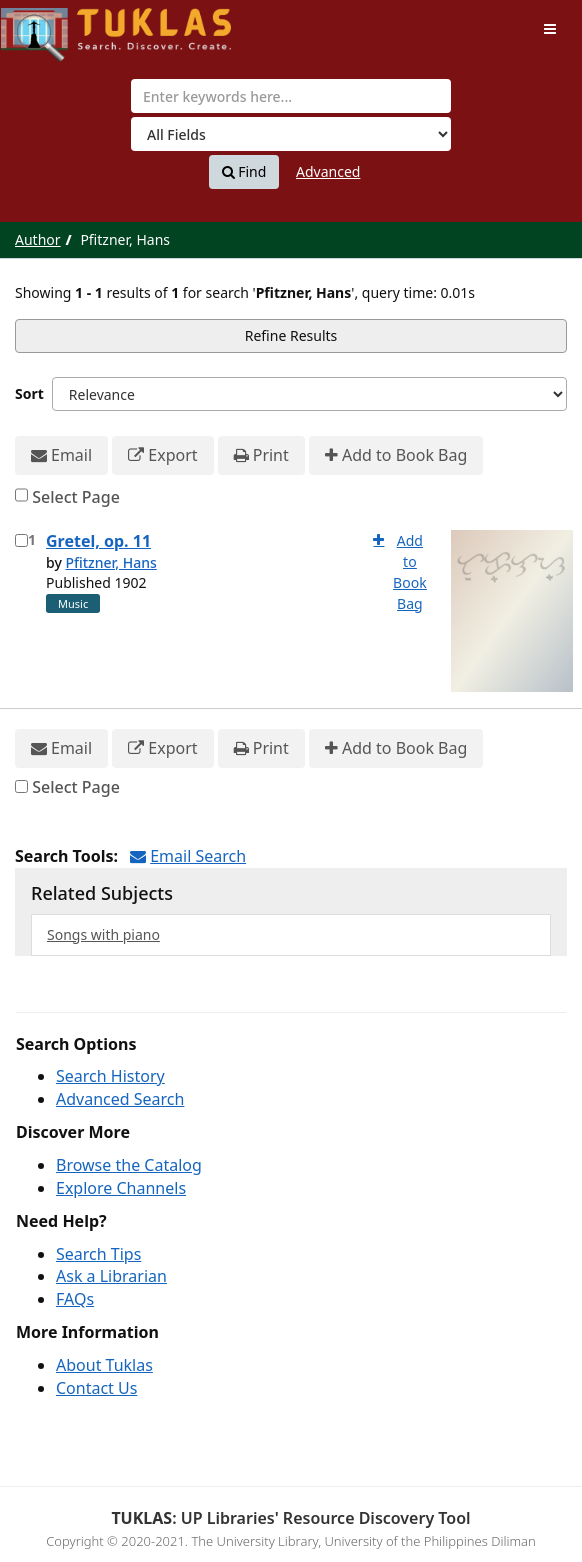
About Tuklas (104, 1365)
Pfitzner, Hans (110, 562)
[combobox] (291, 96)
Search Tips (98, 1254)
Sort (29, 393)
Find (244, 172)
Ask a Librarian (111, 1276)
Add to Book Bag (396, 455)
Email (61, 455)
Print (261, 455)
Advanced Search (120, 1099)
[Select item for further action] (21, 540)
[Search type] (291, 134)
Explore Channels (121, 1188)
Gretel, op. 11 (98, 541)
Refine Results (291, 335)
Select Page (76, 497)
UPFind (50, 25)
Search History (110, 1076)
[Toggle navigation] (550, 29)
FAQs (75, 1299)
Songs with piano (103, 934)
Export (162, 455)
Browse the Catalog (129, 1165)
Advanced (328, 171)
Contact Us (96, 1388)
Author (38, 239)
